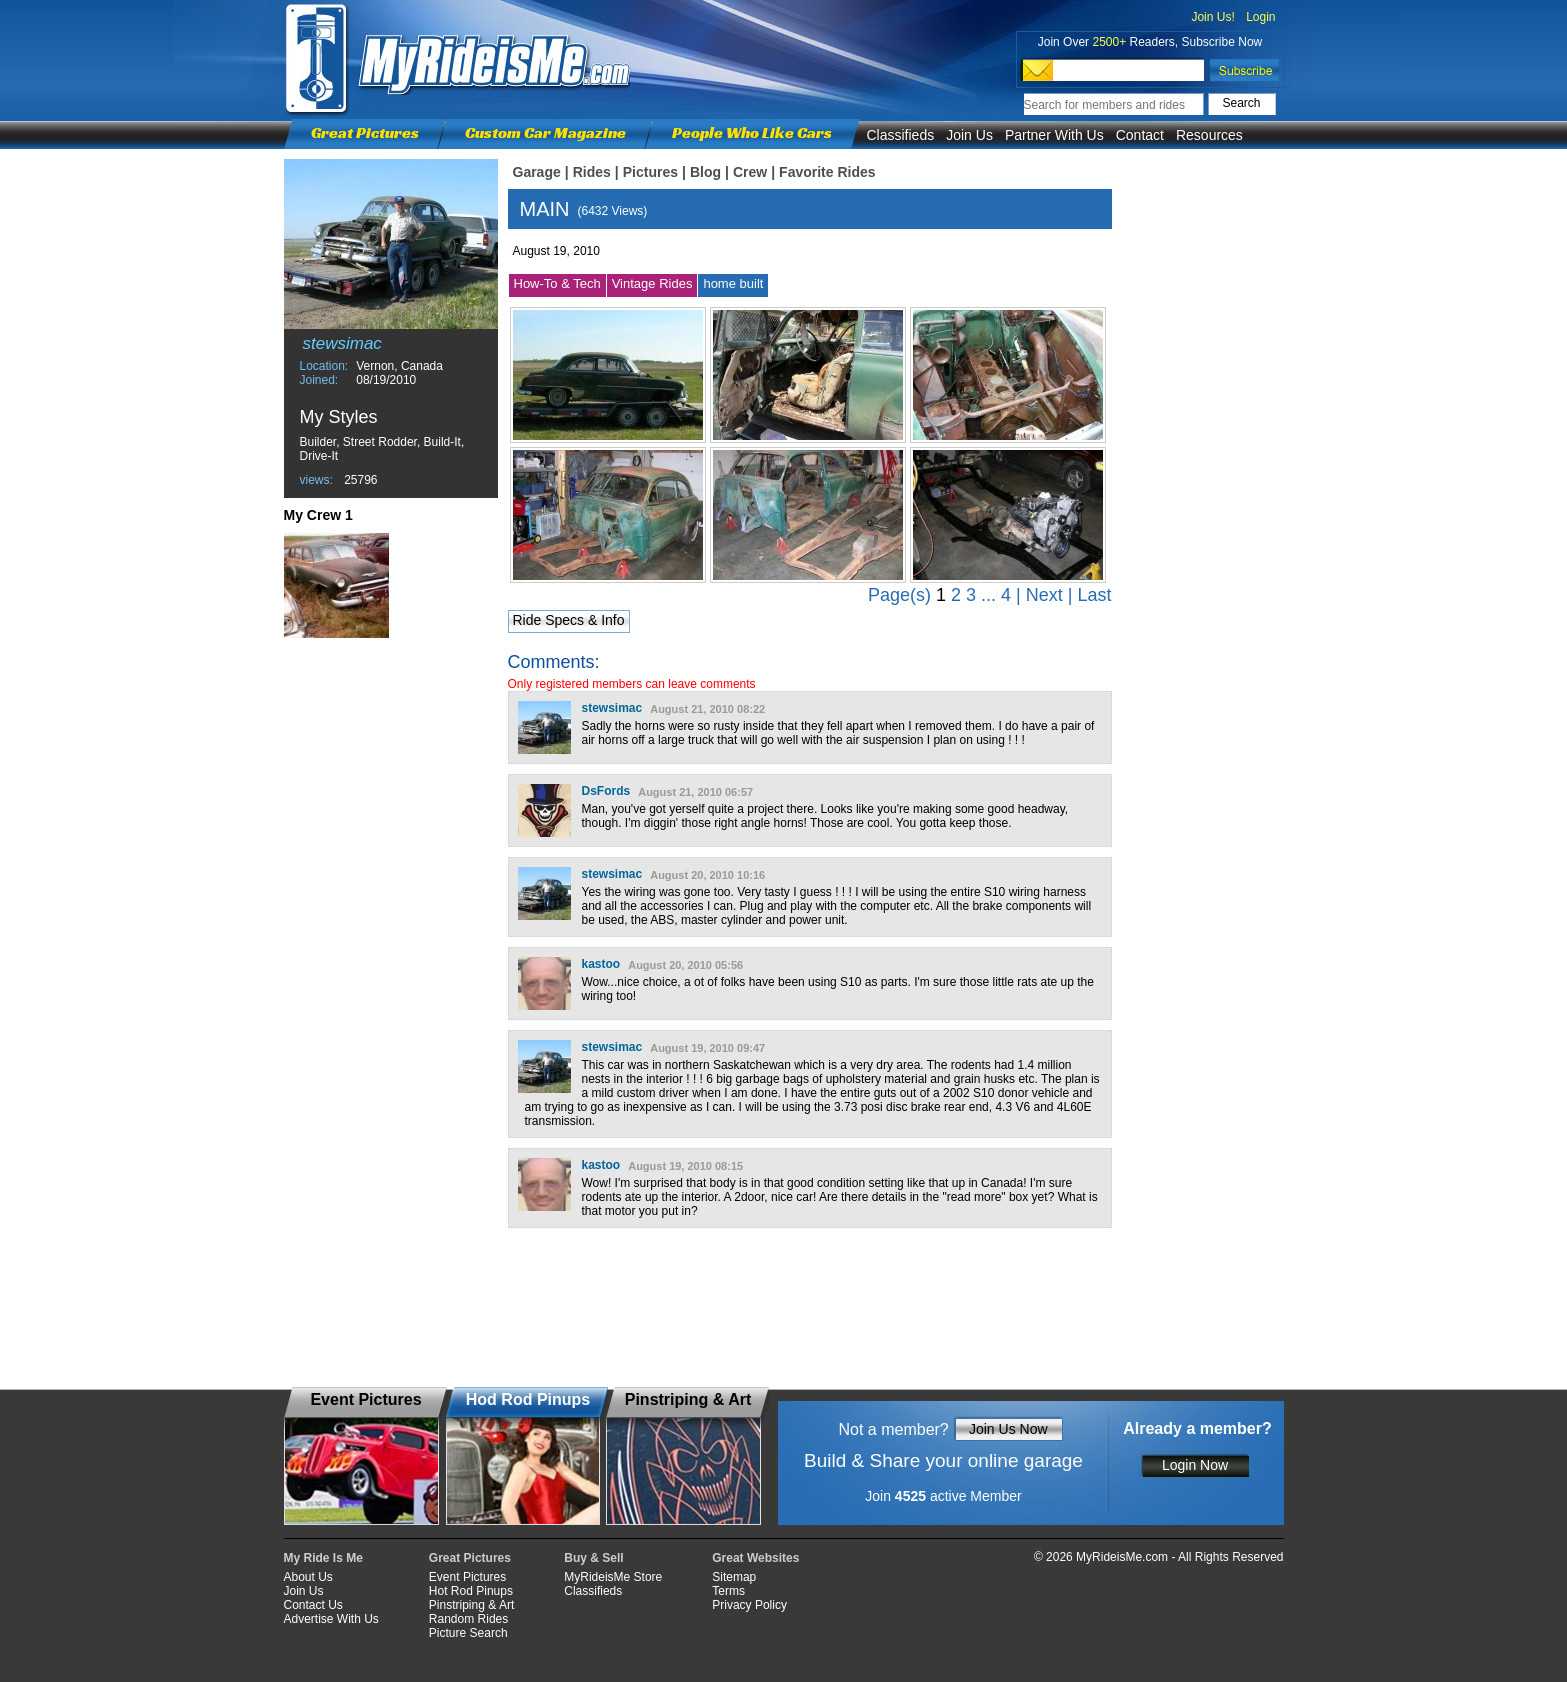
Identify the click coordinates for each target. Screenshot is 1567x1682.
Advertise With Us (331, 1619)
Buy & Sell (593, 1558)
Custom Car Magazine (545, 132)
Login (1260, 17)
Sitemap (734, 1577)
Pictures (650, 172)
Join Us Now (1008, 1429)
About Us (308, 1577)
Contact (1140, 135)
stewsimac (612, 708)
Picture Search (468, 1633)
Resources (1209, 135)
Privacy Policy (749, 1605)
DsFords (606, 791)
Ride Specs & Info (568, 620)
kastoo (601, 964)
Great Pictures (365, 132)
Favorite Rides (827, 172)
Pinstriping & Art (471, 1605)
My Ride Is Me (323, 1558)
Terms (728, 1591)
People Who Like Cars (752, 132)
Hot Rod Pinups (471, 1591)
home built (733, 283)
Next (1044, 595)
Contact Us (313, 1605)
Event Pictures (467, 1577)
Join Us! (1212, 17)
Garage (537, 172)
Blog (705, 172)
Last (1094, 595)
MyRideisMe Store (613, 1577)
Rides (592, 172)
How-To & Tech (557, 283)
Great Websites (755, 1558)
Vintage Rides (652, 283)
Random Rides (468, 1619)
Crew (750, 172)
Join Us (969, 135)
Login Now (1195, 1465)
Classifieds (901, 135)
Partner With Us (1054, 135)
